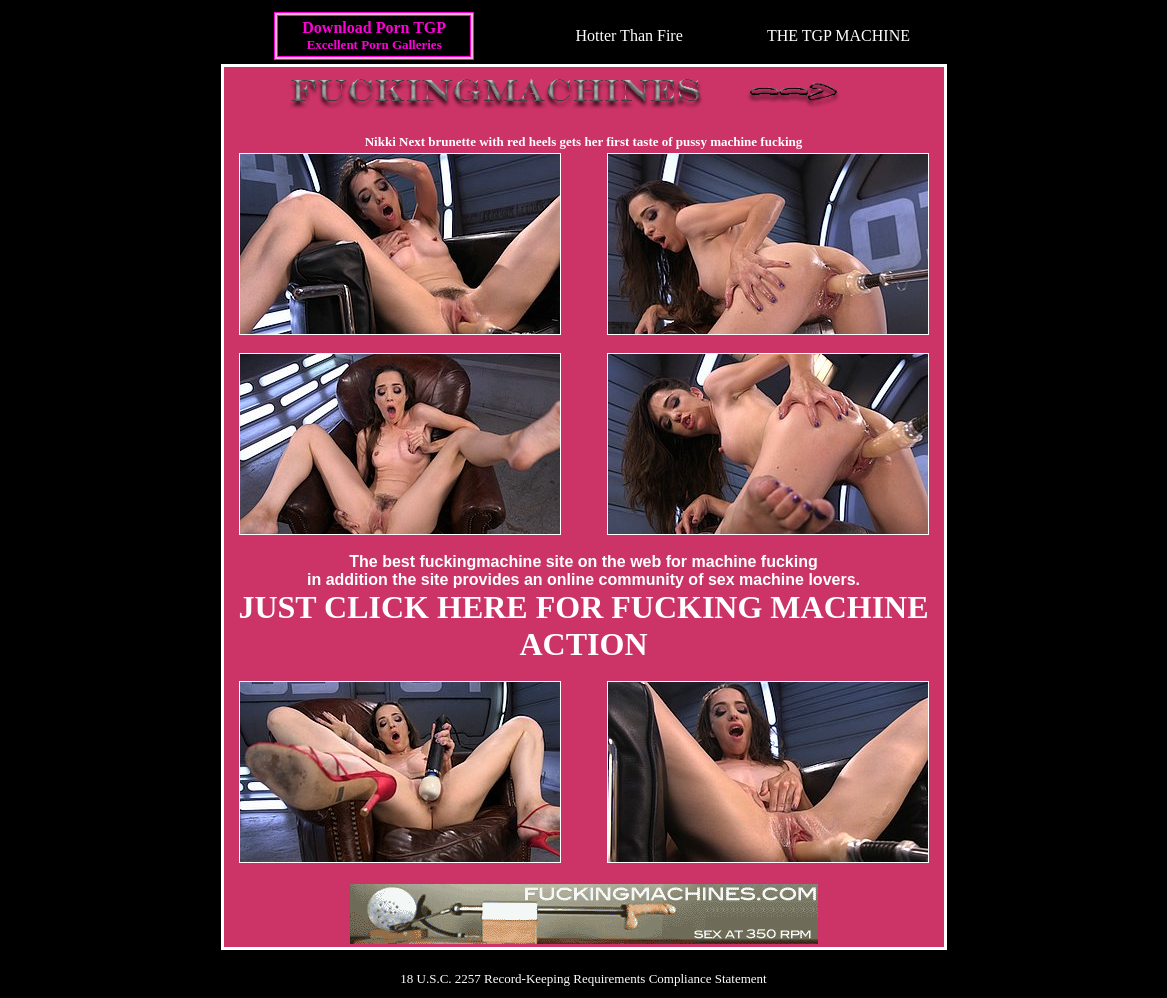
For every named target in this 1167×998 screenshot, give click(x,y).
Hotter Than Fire (629, 35)
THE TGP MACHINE (838, 35)
